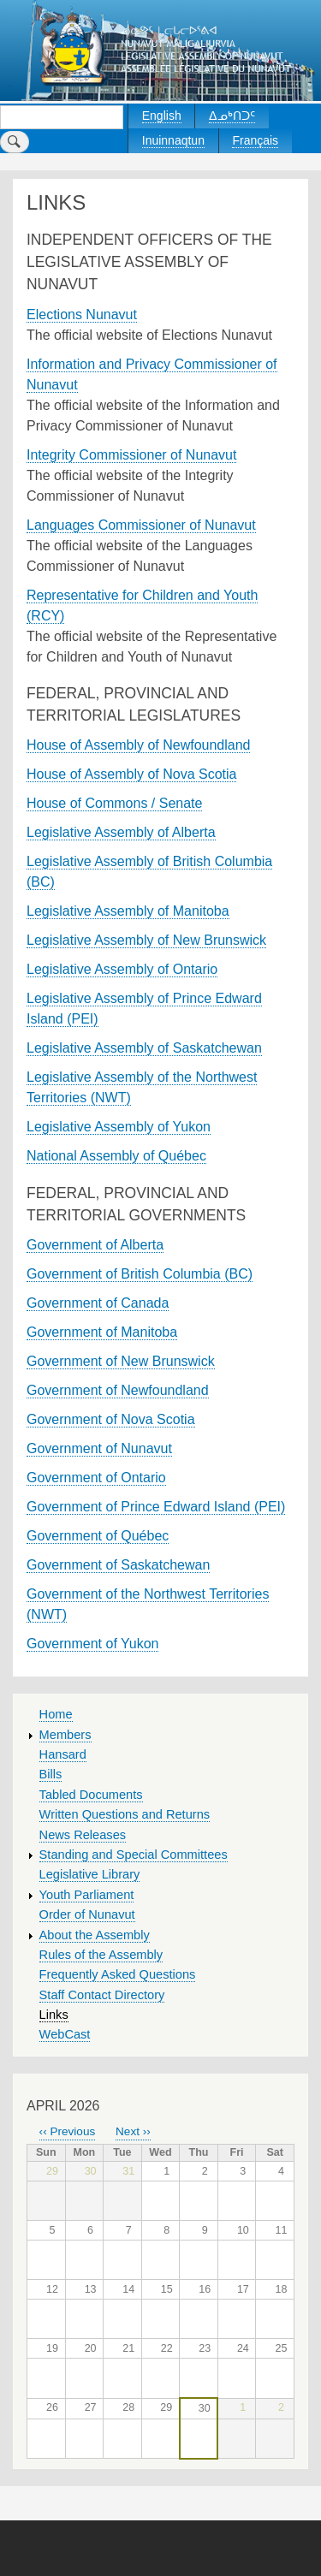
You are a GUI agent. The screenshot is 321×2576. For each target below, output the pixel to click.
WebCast (65, 2034)
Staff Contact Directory (102, 1995)
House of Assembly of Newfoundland (138, 745)
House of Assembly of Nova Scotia (131, 774)
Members (65, 1735)
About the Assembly (94, 1935)
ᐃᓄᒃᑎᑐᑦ (232, 115)
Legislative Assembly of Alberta (121, 832)
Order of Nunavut (87, 1914)
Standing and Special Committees (133, 1854)
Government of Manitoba (102, 1332)
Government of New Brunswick (121, 1361)
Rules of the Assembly (101, 1955)
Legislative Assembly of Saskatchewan (144, 1048)
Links (53, 2014)
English (161, 115)
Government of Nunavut (99, 1448)
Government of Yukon (92, 1643)
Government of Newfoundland (118, 1390)
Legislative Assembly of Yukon (119, 1126)
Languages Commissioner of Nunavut (141, 525)
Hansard (62, 1754)
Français (255, 140)
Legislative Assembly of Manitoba (128, 911)
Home (56, 1714)
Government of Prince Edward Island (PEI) (156, 1506)
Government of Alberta (95, 1245)
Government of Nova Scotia (111, 1419)
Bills (50, 1774)
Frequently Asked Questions (117, 1974)
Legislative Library (89, 1874)
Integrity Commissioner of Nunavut (131, 455)
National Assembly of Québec (116, 1156)
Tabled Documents (91, 1794)
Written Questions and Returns (125, 1814)
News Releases (83, 1835)
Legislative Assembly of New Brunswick (146, 940)
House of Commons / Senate (114, 803)
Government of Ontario (96, 1477)
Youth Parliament (86, 1895)
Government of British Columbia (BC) (140, 1274)
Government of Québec (98, 1535)
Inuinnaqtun (173, 140)
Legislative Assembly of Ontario (122, 969)
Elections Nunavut (82, 314)
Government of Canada (98, 1303)
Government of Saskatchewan (118, 1565)
